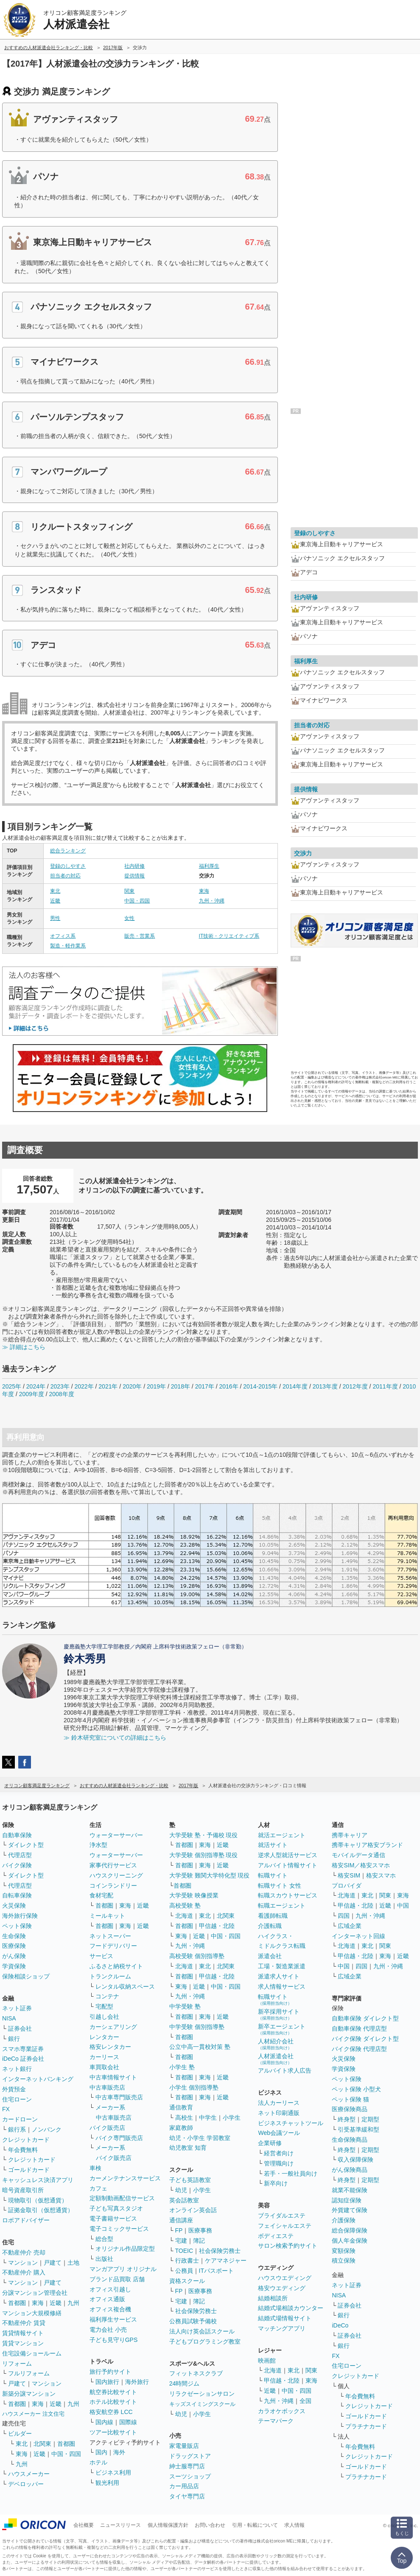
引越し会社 (104, 2016)
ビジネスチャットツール (290, 2123)
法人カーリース (279, 2102)
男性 (55, 918)
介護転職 (270, 1925)
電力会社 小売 (108, 2329)
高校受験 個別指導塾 (196, 1956)
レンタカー (104, 2037)
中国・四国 (137, 901)
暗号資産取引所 (23, 2190)
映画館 (267, 2360)
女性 (129, 918)
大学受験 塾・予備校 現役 (203, 1835)
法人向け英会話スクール (202, 2331)
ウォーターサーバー (116, 1835)
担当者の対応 (65, 876)
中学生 (208, 2117)
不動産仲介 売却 (23, 2252)
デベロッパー (26, 2484)
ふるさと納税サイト (116, 1966)
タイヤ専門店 (187, 2496)
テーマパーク (276, 2420)
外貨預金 (14, 2089)
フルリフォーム (29, 2373)
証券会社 (20, 2028)
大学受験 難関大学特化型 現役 (209, 1875)
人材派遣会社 (276, 2059)
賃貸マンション (23, 2343)
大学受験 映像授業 (193, 1895)
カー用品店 (184, 2486)
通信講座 (181, 2220)
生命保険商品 (349, 2139)
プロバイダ (346, 1885)
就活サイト (273, 1844)
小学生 (232, 2117)
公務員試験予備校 (193, 2321)
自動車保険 (17, 1835)
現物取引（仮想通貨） (37, 2200)
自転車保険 (17, 1895)
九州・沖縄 (211, 901)
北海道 (184, 1915)
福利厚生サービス (113, 2319)
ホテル (98, 2462)
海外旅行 (137, 2381)
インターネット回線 (358, 1936)
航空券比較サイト (113, 2392)
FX (6, 2109)
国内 (101, 2452)
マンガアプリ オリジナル (123, 2269)
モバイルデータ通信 (358, 1855)
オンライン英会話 (193, 2210)
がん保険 (14, 1956)
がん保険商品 (349, 2169)
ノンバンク (47, 2129)
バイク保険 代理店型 (359, 2048)
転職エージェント (281, 1905)
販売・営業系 (139, 936)
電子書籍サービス (113, 2218)
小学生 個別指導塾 (193, 2087)
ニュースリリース (120, 2525)
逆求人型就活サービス (287, 1855)
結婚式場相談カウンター (290, 2308)
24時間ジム (184, 2383)
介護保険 (344, 2220)
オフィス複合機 (110, 2309)
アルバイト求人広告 (284, 2070)
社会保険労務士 (220, 2250)
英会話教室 (184, 2200)
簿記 (199, 2240)
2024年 (35, 1386)
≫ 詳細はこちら (23, 1347)
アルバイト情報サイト (287, 1865)
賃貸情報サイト (23, 2333)
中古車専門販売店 (119, 2097)
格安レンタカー (110, 2046)
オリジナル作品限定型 (125, 2248)
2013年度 (325, 1386)
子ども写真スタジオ (116, 2208)
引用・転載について (255, 2525)
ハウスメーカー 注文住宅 (33, 2414)
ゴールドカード (29, 2169)
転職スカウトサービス (287, 1895)
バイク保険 (17, 1865)
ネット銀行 (17, 2068)
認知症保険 (346, 2200)
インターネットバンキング (37, 2079)
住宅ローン (17, 2099)
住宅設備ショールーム (32, 2353)
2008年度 (61, 1394)
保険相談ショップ (26, 1976)
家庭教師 (181, 2127)
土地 (73, 2262)
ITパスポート (216, 2270)
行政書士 (187, 2260)
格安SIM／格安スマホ (361, 1865)
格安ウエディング (281, 2288)
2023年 (60, 1386)
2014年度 (295, 1386)
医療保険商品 (349, 2109)
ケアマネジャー (225, 2260)
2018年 (180, 1386)
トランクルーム (110, 1976)
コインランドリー (113, 1885)
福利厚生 (209, 866)
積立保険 (344, 2260)
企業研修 (270, 2143)
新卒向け (276, 2183)
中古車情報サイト (113, 2077)
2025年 (11, 1386)
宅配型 (104, 2006)
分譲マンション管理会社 (34, 2292)
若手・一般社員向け (290, 2173)
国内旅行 (107, 2381)
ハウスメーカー (29, 2473)
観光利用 (107, 2482)
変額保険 (344, 2250)
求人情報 (294, 2525)
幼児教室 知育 (188, 2147)
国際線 (128, 2422)
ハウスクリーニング (116, 1875)
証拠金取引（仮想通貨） (40, 2210)
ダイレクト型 (26, 1844)
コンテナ (107, 1996)
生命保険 (14, 1936)
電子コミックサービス (119, 2228)
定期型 (370, 2119)
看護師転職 (273, 1915)
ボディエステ (276, 2235)
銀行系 (17, 2129)
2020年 (132, 1386)
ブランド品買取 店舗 (117, 2279)
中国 (403, 1905)
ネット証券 (17, 2008)
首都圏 (17, 2302)
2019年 (156, 1386)
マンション (23, 2262)
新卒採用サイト (279, 2014)
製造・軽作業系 (68, 946)
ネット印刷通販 (279, 2112)
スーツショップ (190, 2476)
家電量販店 (184, 2445)
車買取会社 (104, 2067)
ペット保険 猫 (350, 2099)
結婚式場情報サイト (284, 2318)
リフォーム (17, 2363)
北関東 (42, 2443)
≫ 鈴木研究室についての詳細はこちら (115, 1737)
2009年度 (31, 1394)
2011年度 (385, 1386)
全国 (305, 2400)
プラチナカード (366, 2426)
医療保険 (14, 1945)
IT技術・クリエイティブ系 (229, 936)
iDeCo (340, 2325)
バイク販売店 (107, 2127)
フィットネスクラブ (196, 2373)
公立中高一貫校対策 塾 (199, 2046)
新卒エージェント (281, 2029)
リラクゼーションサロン (202, 2393)
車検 (95, 2168)
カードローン (20, 2119)
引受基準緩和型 (358, 2129)
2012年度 (355, 1386)
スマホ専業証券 (23, 2048)
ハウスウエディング (284, 2277)
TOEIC (184, 2250)
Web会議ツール (279, 2132)
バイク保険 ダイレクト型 (365, 2038)
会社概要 (83, 2525)
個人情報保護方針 (168, 2525)
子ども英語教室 (190, 2179)
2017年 (204, 1386)
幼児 (181, 2190)
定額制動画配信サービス (122, 2198)
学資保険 (14, 1966)
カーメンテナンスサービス (125, 2178)
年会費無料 (23, 2149)
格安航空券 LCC (111, 2411)
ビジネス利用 (113, 2472)
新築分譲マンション (29, 2393)
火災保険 (14, 1905)
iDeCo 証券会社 (23, 2058)
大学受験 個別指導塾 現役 (203, 1855)
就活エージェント (281, 1835)
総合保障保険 (349, 2230)
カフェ (98, 2188)
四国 (344, 1915)
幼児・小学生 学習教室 (199, 2138)
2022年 (83, 1386)
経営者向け (279, 2153)
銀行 (14, 2038)
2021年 (108, 1386)
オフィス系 (63, 936)
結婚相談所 (273, 2298)
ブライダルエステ (281, 2215)
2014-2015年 (260, 1386)
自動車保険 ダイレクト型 (365, 2018)
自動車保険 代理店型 (359, 2028)
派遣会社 (270, 1956)
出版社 (104, 2258)
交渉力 (303, 853)
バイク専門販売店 (119, 2138)
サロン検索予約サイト (287, 2245)
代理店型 (20, 1855)
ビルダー (20, 2433)
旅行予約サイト (110, 2371)
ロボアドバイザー (26, 2220)
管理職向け (279, 2163)
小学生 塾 (182, 2067)
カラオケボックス (281, 2411)
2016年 (228, 1386)
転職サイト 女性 (279, 1885)
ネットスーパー (110, 1936)
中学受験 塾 (185, 2006)
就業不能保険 (349, 2190)
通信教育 (181, 2107)
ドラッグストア (190, 2456)
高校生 (184, 2117)
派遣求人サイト (279, 1976)
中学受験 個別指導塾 (196, 2026)
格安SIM (349, 1875)
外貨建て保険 (349, 2210)
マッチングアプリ (281, 2328)
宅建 (181, 2240)
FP (179, 2230)
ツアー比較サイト (113, 2432)
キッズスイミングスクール (202, 2404)
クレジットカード (26, 2139)
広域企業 (349, 1925)
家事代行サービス (113, 1865)
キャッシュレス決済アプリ (37, 2179)
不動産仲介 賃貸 (23, 2322)
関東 (129, 891)
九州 (73, 2302)
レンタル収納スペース (125, 1986)
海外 (119, 2452)
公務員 (184, 2270)
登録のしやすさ (68, 866)
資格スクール (187, 2280)
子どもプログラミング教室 (205, 2341)
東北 (55, 891)
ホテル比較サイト (113, 2401)
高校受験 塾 (185, 1905)
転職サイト (273, 1875)
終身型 (347, 2119)
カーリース (104, 2057)
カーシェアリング (113, 2026)
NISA (9, 2018)
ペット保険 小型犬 (356, 2089)
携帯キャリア (349, 1835)
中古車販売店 (107, 2087)
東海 (204, 891)
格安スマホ (381, 1875)
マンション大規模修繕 (32, 2313)
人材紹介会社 (276, 2044)
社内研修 (134, 866)
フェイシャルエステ (284, 2225)
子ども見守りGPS (114, 2339)
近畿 (55, 901)
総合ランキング (68, 851)
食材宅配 (101, 1895)
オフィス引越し (110, 2289)
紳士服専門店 (187, 2466)
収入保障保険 (355, 2159)
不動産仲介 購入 (23, 2272)
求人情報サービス (281, 1986)
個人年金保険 (349, 2240)
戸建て (53, 2262)
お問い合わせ (210, 2525)
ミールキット (107, 1915)
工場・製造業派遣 (281, 1966)
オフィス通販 (107, 2299)
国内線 (104, 2422)
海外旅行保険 (20, 1915)
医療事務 (200, 2230)
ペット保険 (17, 1925)
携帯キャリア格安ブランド (367, 1844)
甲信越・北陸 (217, 1925)
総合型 (104, 2238)
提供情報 (134, 876)
